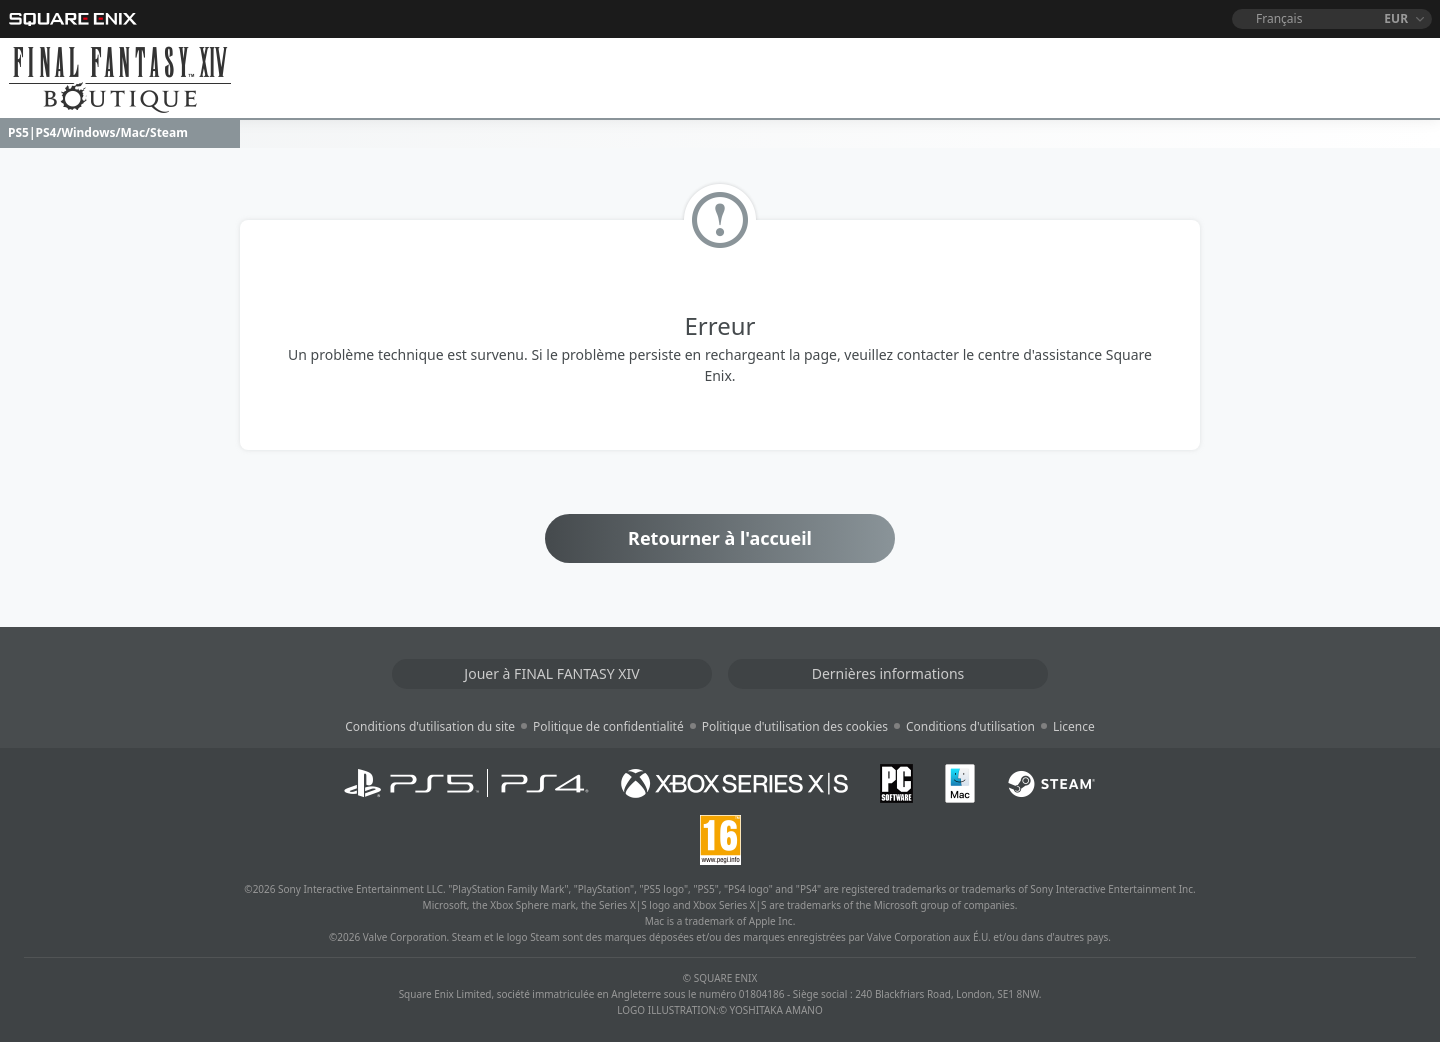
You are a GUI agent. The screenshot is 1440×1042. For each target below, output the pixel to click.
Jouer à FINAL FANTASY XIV (551, 673)
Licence (1074, 726)
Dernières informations (888, 673)
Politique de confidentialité (608, 726)
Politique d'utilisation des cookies (795, 726)
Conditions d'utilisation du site (430, 726)
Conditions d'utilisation (970, 726)
